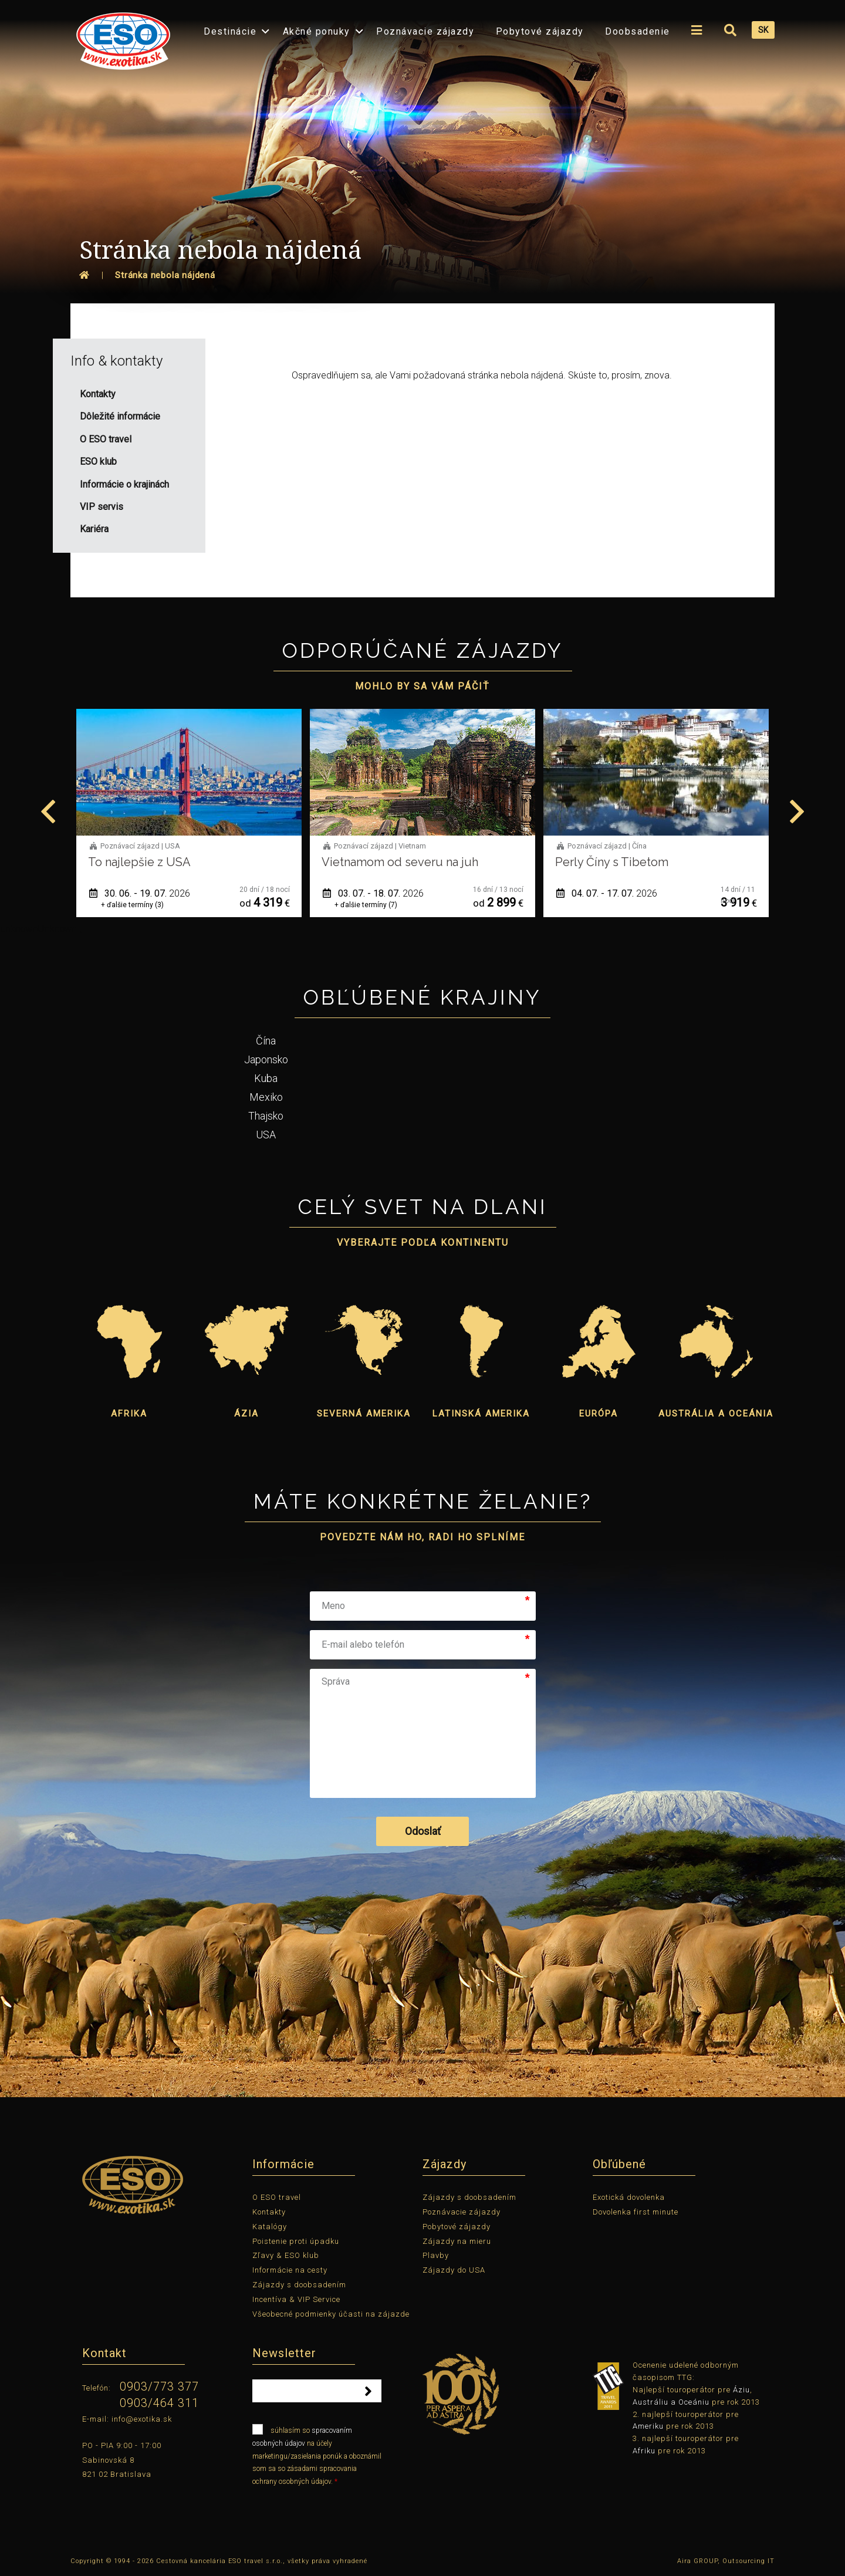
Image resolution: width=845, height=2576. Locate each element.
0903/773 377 (159, 2386)
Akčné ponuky (316, 31)
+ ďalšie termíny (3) (132, 904)
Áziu (741, 2389)
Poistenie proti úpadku (295, 2241)
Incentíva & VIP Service (296, 2299)
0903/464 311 (159, 2403)
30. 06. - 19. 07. (139, 893)
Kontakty (269, 2211)
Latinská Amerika (481, 1413)
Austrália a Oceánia (715, 1413)
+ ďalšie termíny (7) (365, 904)
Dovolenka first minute (635, 2211)
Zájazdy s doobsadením (299, 2284)
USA (266, 1134)
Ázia (246, 1413)
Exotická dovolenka (629, 2197)
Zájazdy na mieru (456, 2241)
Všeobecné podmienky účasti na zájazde (331, 2314)
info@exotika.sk (141, 2419)
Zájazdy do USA (453, 2270)
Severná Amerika (364, 1413)
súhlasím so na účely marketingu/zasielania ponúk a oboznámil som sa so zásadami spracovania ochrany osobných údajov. (316, 2454)
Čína (266, 1041)
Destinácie (230, 31)
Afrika (129, 1413)
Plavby (435, 2255)
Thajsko (265, 1116)
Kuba (266, 1078)
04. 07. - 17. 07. (606, 893)
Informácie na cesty (289, 2270)
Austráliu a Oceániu (671, 2402)
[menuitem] (120, 37)
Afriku (644, 2450)
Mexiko (266, 1097)
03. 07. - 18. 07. (373, 893)
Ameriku (648, 2426)
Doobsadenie (637, 31)
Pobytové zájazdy (540, 31)
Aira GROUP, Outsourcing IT (726, 2561)
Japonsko (266, 1059)
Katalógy (269, 2226)
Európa (598, 1413)
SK (763, 30)
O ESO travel (276, 2197)
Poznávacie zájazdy (425, 31)
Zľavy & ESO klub (285, 2255)
